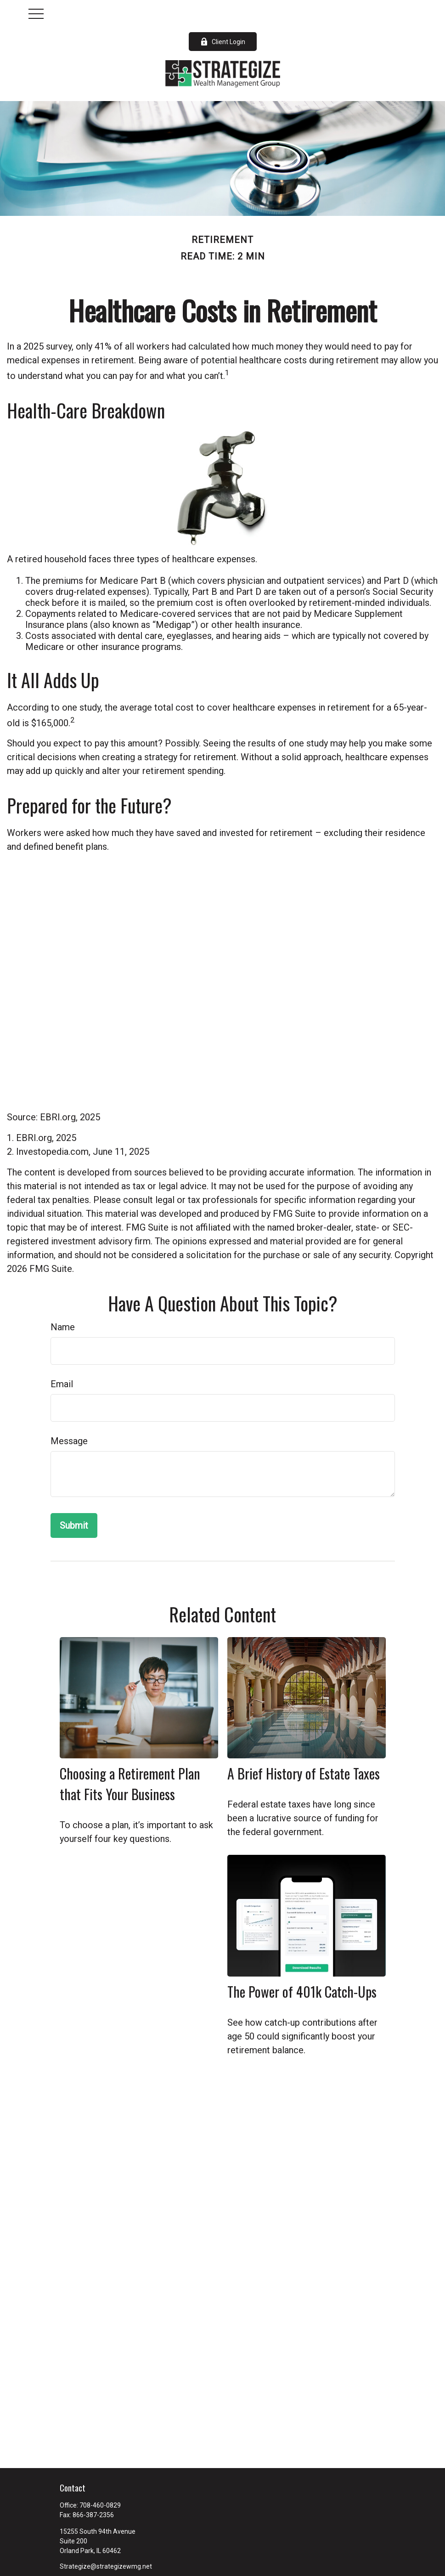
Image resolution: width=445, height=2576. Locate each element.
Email (62, 1384)
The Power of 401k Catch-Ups (302, 1991)
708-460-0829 (100, 2505)
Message (69, 1440)
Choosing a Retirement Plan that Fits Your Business (130, 1783)
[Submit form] (74, 1525)
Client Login (222, 41)
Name (63, 1327)
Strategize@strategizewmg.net (106, 2566)
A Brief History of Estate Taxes (303, 1773)
